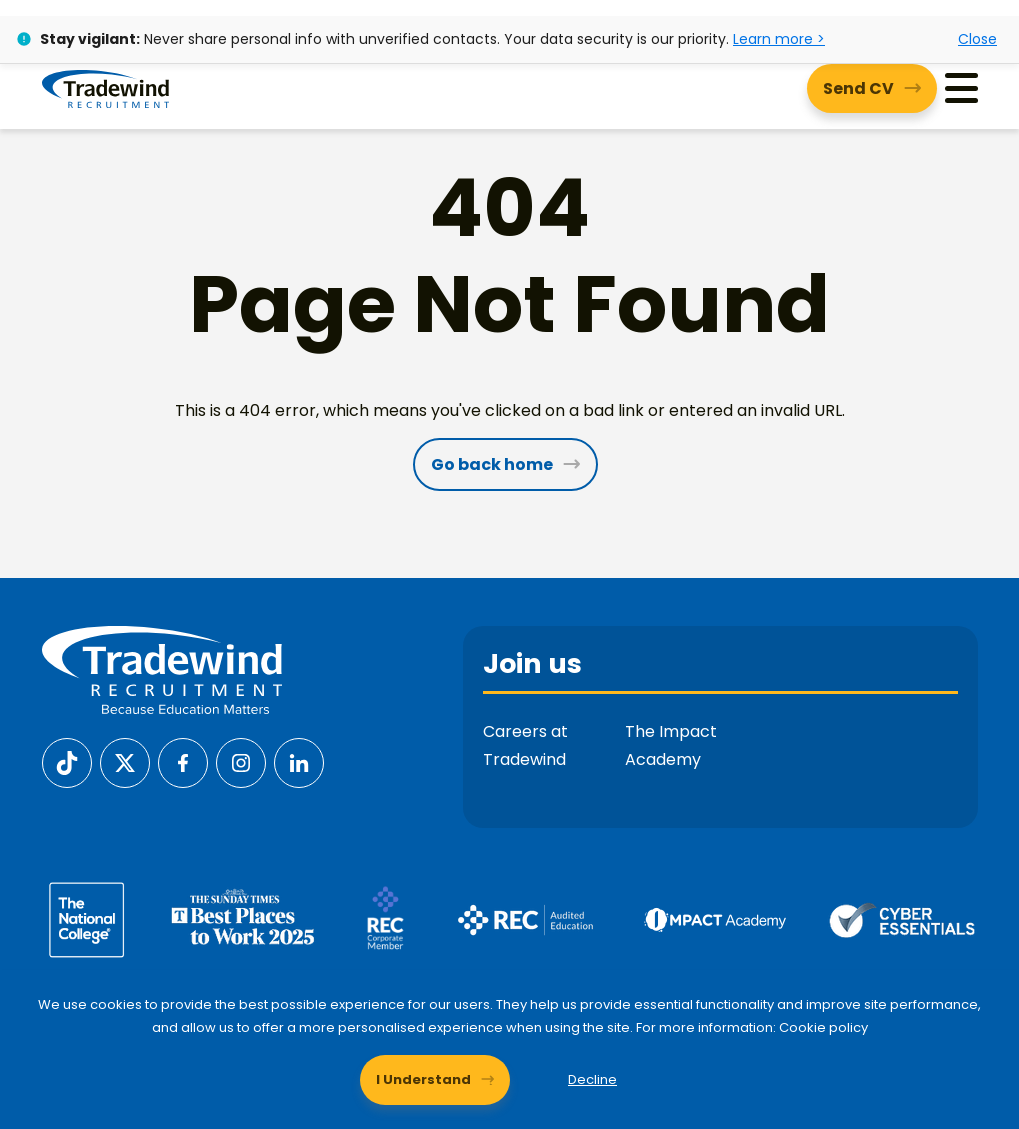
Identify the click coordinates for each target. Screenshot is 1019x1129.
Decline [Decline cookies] (592, 1079)
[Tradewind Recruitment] (105, 88)
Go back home (492, 464)
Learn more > (779, 39)
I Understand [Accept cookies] (423, 1079)
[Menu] (961, 88)
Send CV (858, 88)
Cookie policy (823, 1027)
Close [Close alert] (977, 39)
